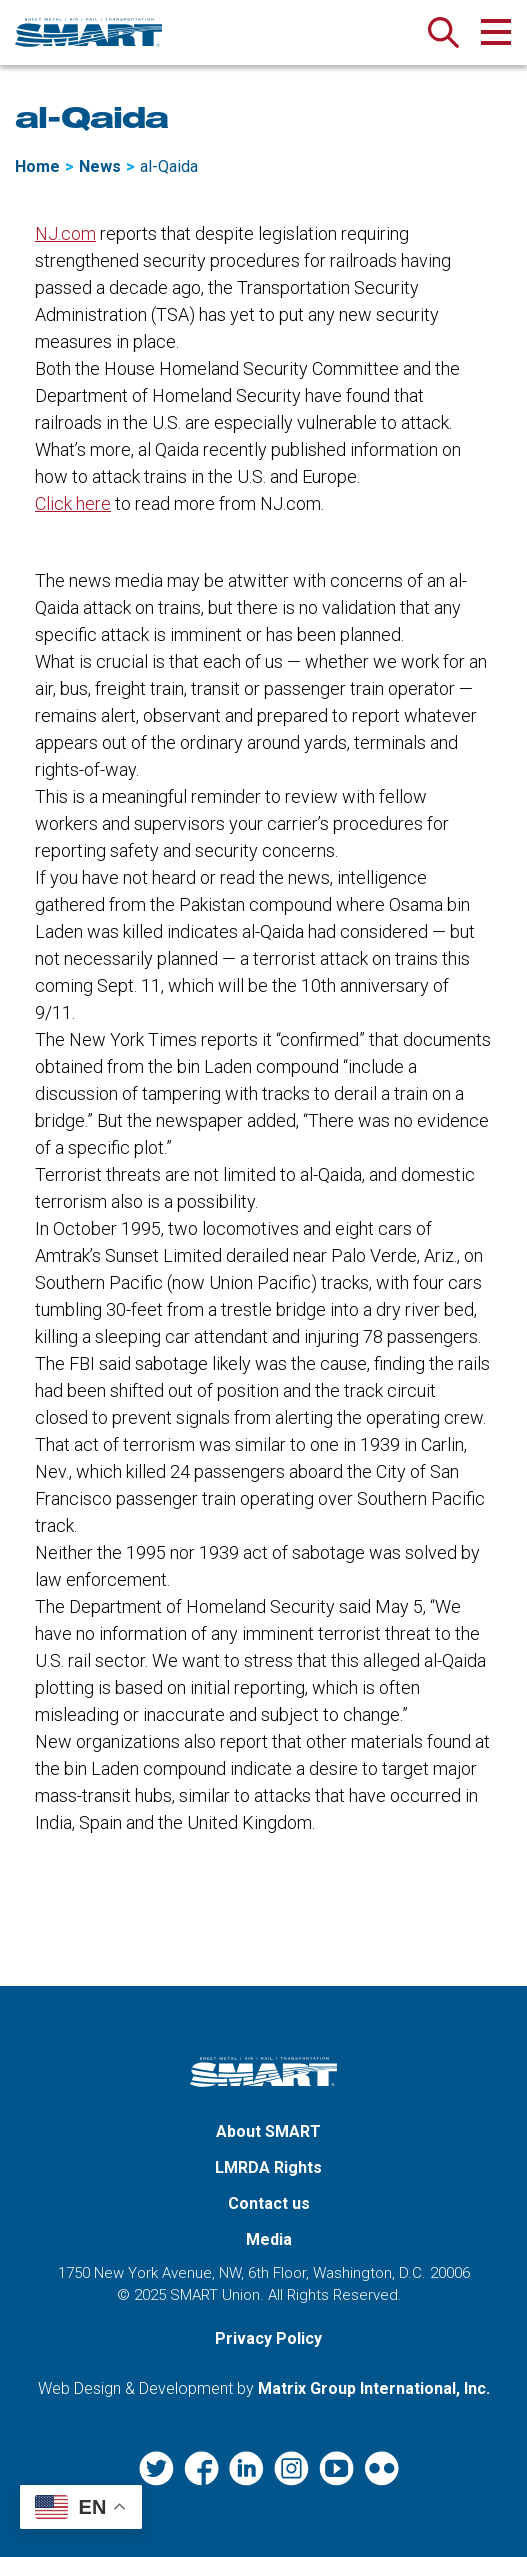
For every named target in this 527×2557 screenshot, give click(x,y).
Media (269, 2239)
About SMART (268, 2131)
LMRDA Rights (268, 2167)
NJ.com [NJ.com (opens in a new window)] (65, 233)
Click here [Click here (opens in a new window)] (73, 503)
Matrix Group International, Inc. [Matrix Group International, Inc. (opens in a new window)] (374, 2388)
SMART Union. (217, 2295)
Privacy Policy (268, 2338)
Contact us (269, 2203)
